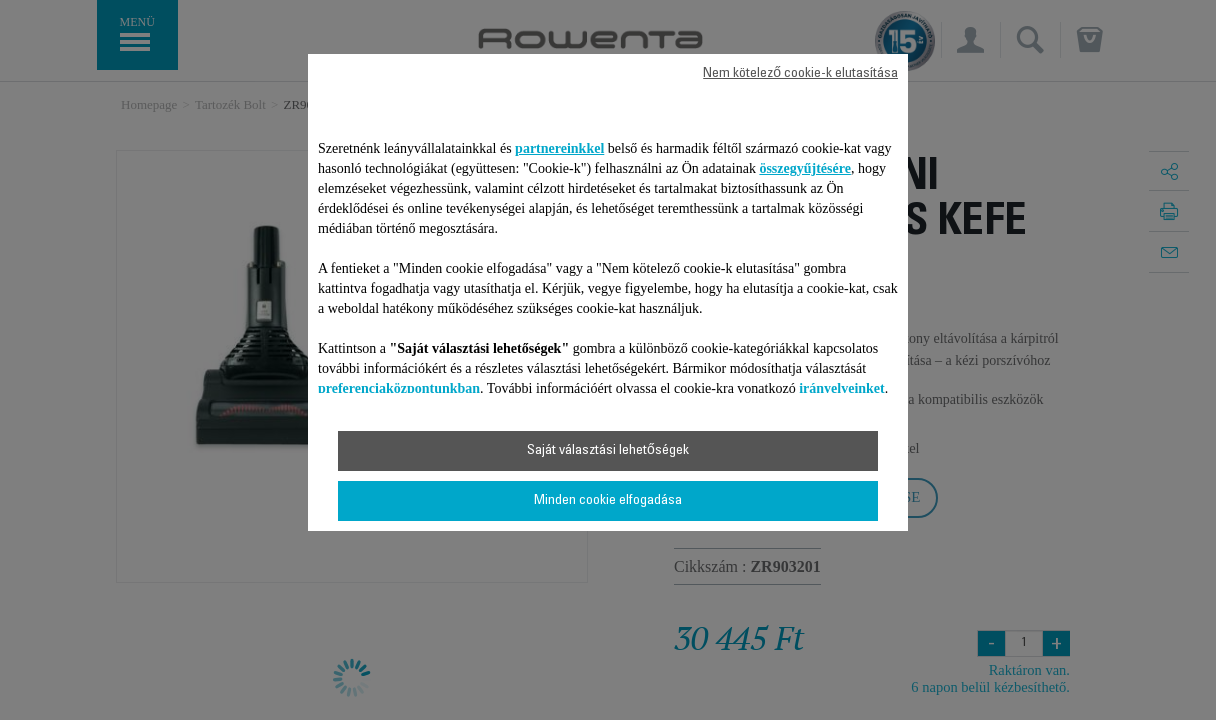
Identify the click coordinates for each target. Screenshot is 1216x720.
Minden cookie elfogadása (608, 501)
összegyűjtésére (805, 168)
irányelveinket (842, 388)
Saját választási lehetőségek (608, 451)
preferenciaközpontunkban (399, 388)
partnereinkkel (559, 148)
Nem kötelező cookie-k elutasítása (800, 74)
